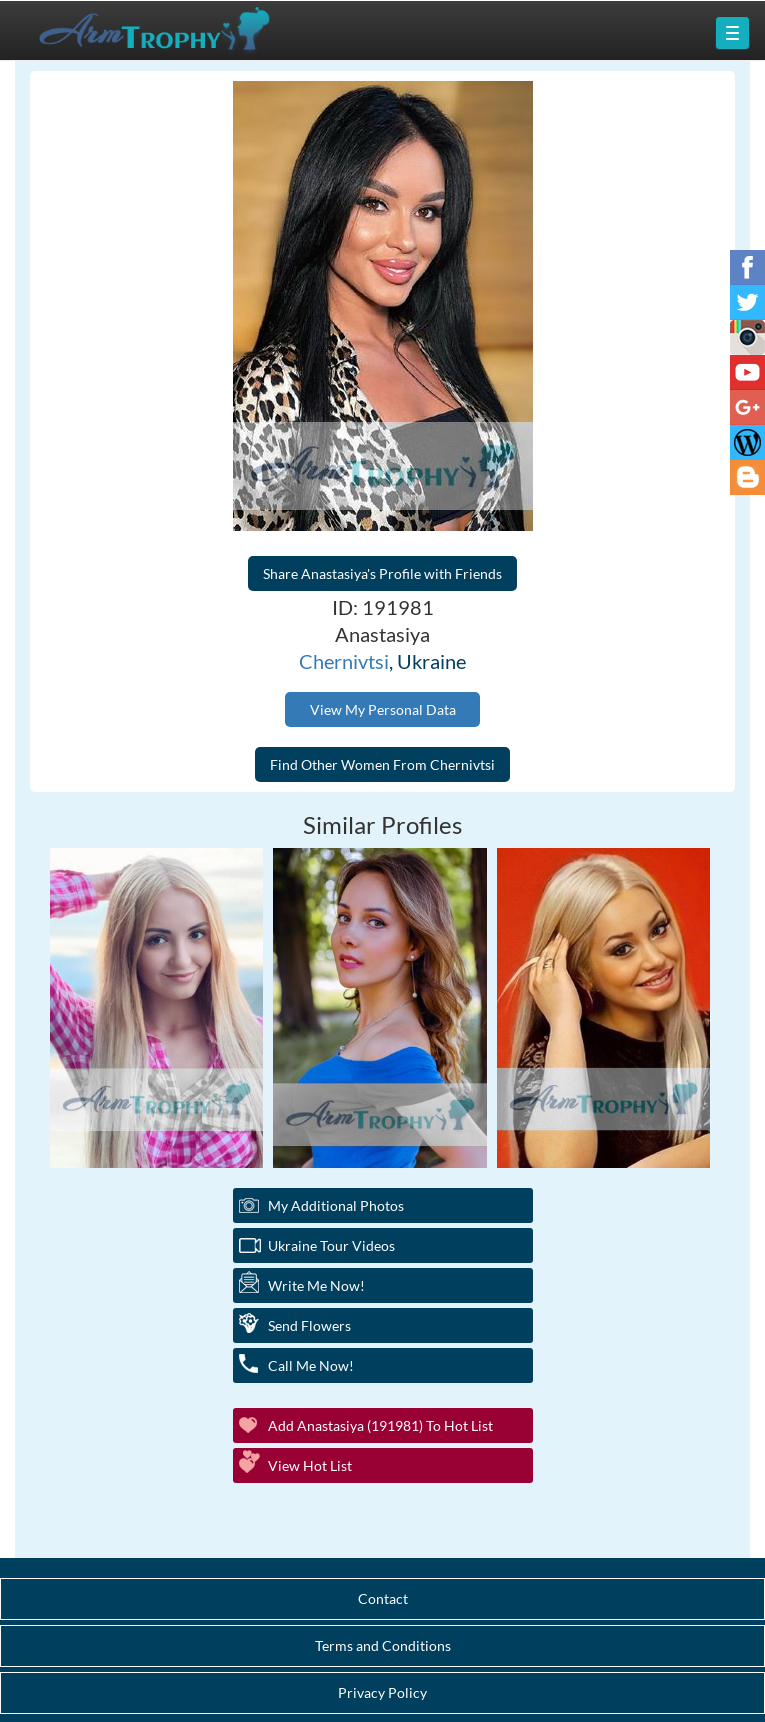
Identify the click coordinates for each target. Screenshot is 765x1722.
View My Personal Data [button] (383, 709)
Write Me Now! (316, 1285)
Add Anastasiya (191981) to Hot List (380, 1425)
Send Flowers (309, 1325)
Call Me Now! (311, 1365)
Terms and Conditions (383, 1645)
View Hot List (310, 1465)
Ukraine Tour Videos (331, 1245)
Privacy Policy (382, 1692)
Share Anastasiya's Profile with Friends (382, 573)
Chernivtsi (344, 661)
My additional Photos (336, 1205)
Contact (383, 1598)
